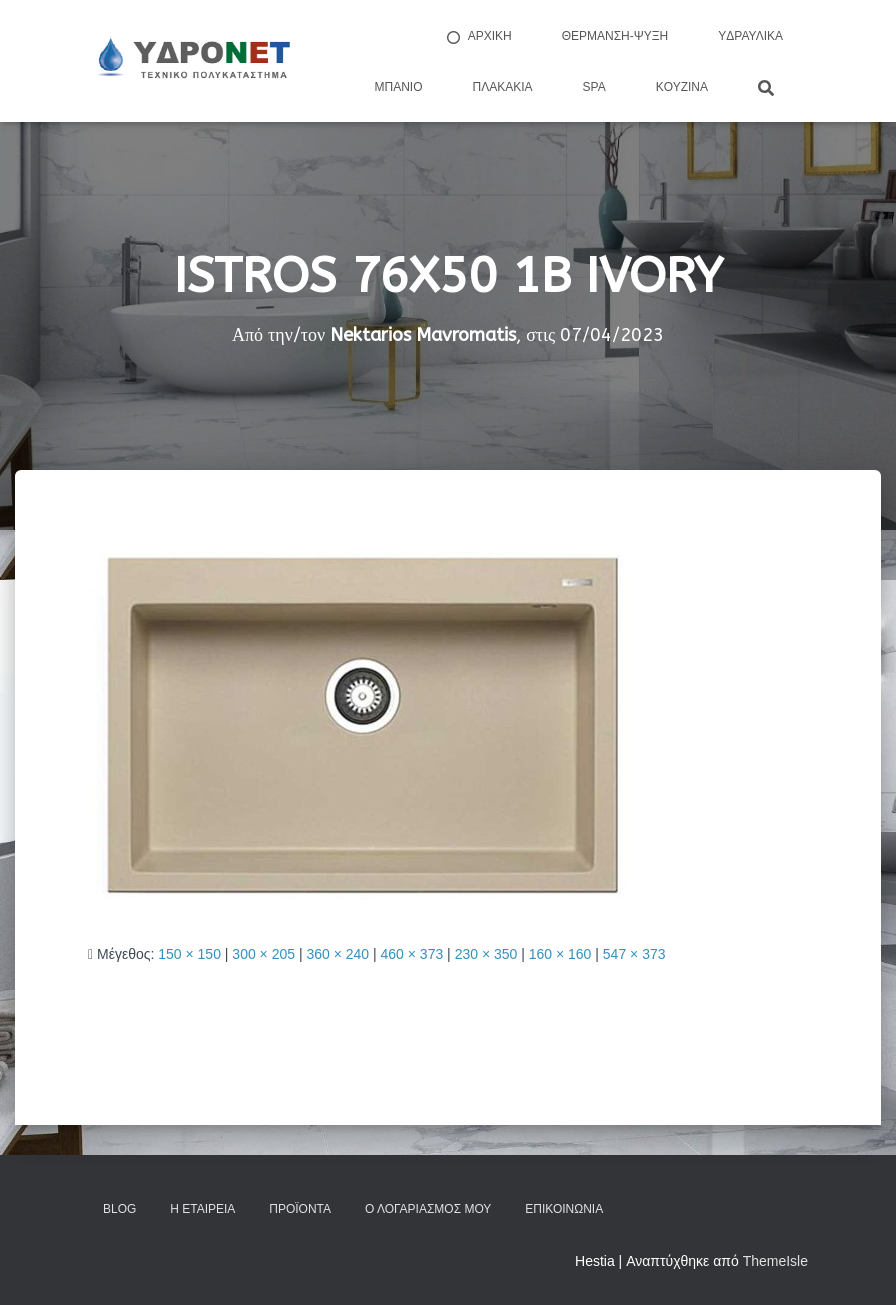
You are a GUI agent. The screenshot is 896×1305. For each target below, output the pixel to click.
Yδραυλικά (750, 36)
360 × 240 (337, 954)
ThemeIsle (775, 1261)
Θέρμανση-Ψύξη (615, 36)
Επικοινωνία (564, 1209)
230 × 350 (486, 954)
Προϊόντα (300, 1209)
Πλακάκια (503, 87)
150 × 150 (189, 954)
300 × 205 (263, 954)
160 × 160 (560, 954)
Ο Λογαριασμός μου (428, 1209)
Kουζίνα (682, 87)
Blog (119, 1209)
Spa (594, 87)
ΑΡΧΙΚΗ (478, 37)
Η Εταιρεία (202, 1209)
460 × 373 (412, 954)
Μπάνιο (399, 87)
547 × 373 (634, 954)
